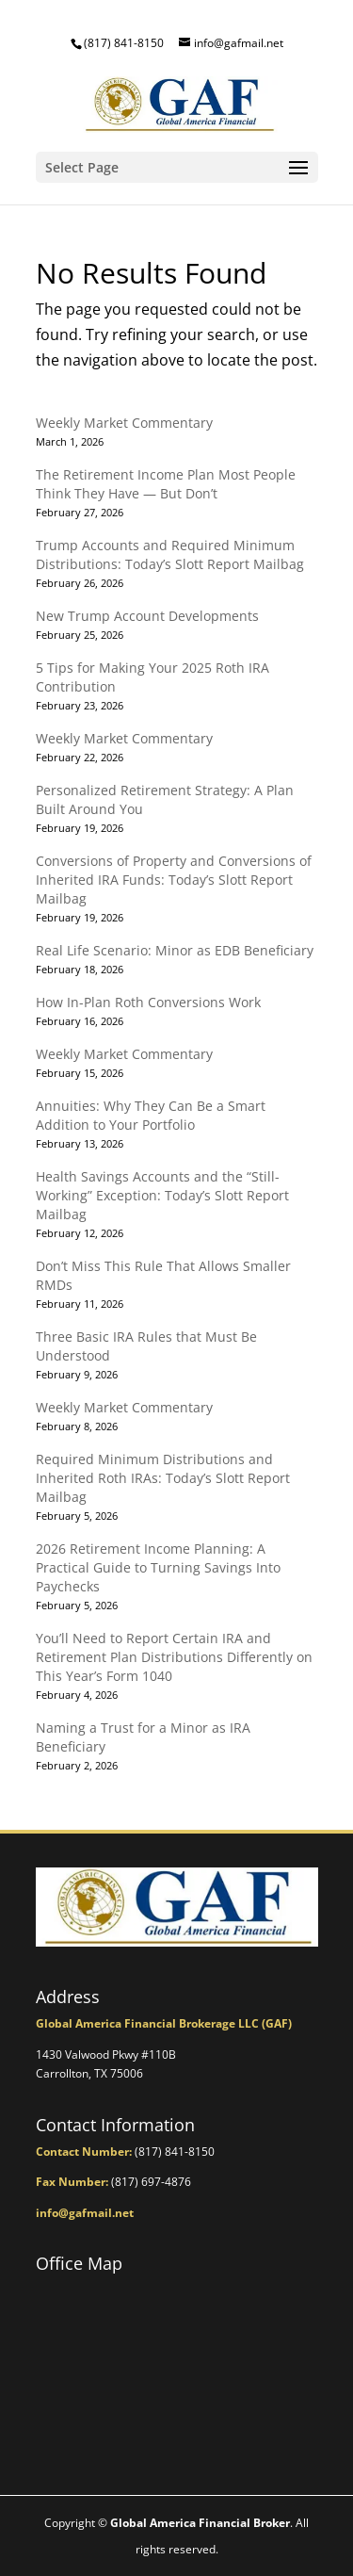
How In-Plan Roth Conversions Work (148, 1002)
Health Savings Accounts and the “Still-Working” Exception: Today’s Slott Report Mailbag (162, 1195)
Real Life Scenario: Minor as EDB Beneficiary (174, 950)
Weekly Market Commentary (124, 423)
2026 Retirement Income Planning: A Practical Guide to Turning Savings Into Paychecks (158, 1567)
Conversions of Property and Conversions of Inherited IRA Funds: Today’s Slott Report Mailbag (174, 879)
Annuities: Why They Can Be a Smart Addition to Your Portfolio (150, 1115)
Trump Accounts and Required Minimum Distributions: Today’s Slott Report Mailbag (170, 554)
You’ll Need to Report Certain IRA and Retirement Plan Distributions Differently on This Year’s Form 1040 (174, 1657)
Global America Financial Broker (200, 2523)
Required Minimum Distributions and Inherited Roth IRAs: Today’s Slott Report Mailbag (163, 1478)
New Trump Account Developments (147, 616)
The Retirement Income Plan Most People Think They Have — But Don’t (166, 483)
